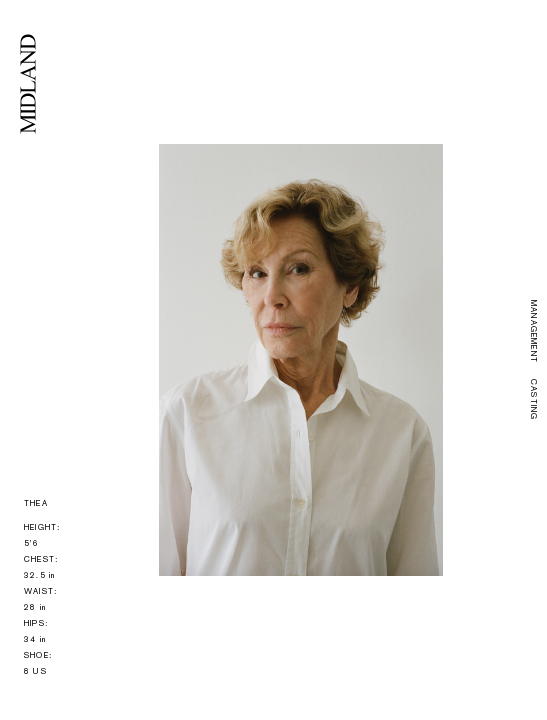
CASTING (533, 399)
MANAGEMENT (533, 331)
